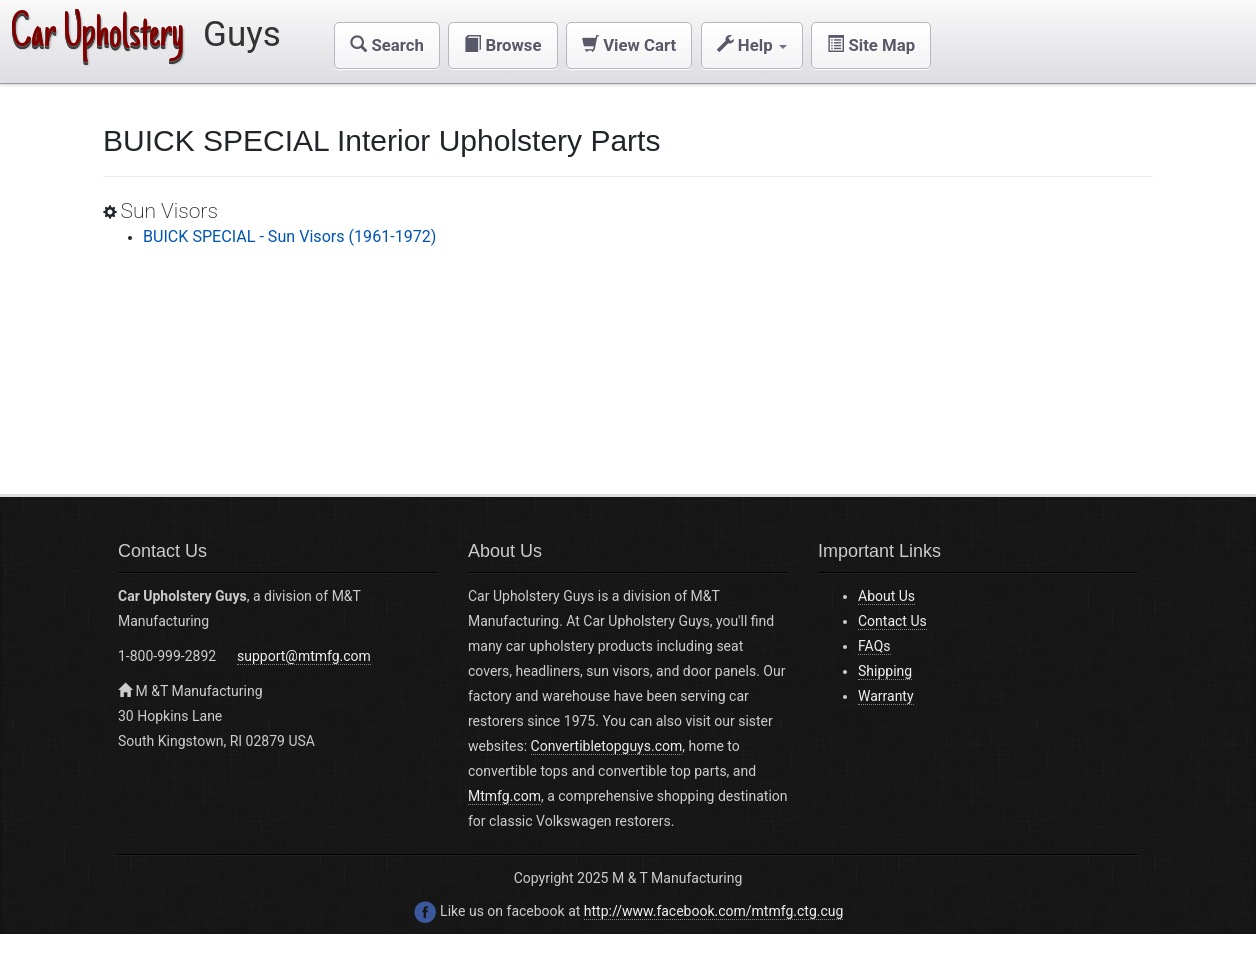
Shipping (885, 671)
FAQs (874, 646)
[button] (387, 45)
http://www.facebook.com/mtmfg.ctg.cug (714, 911)
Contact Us (892, 621)
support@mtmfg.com (304, 656)
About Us (886, 596)
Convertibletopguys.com (607, 746)
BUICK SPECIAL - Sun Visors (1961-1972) (289, 236)
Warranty (886, 696)
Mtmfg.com (504, 796)
